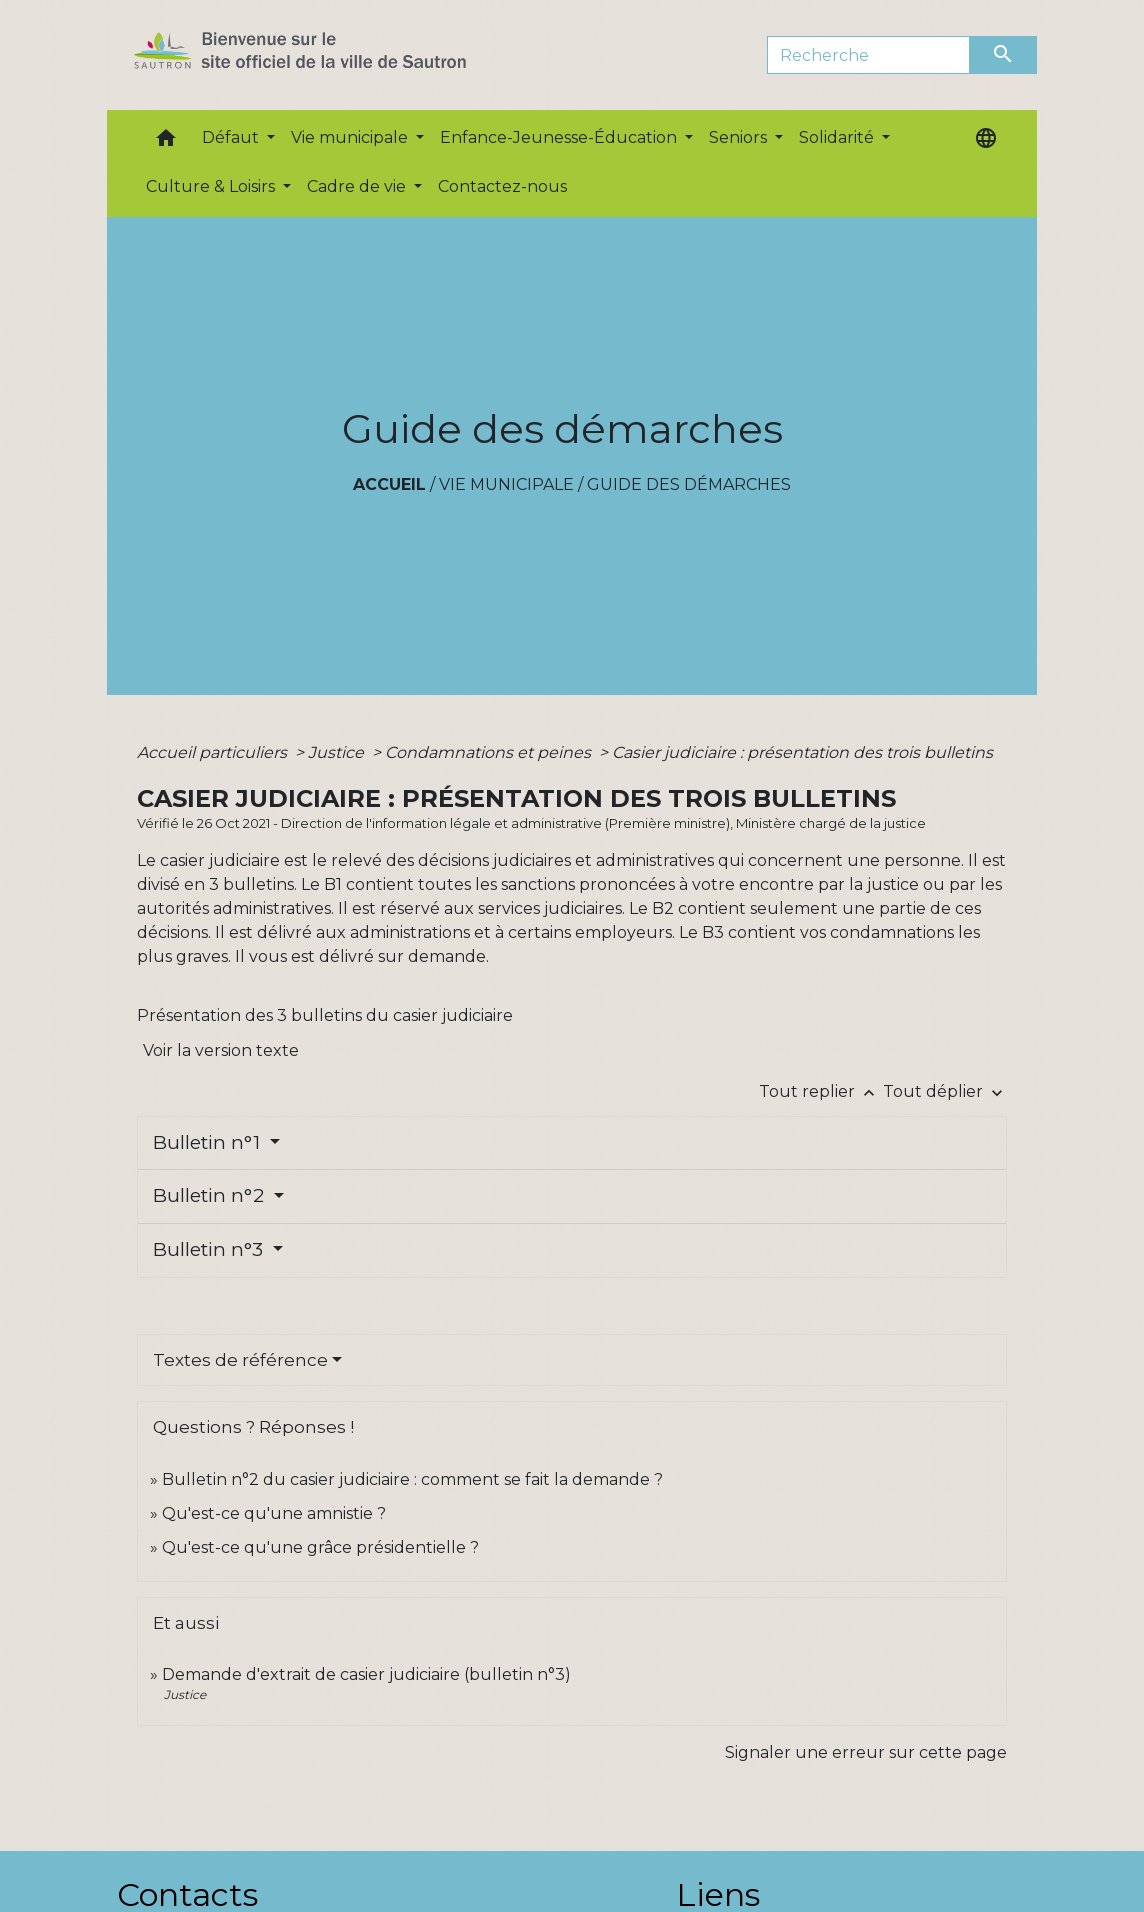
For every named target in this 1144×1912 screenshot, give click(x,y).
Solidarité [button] (838, 137)
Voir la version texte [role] (221, 1050)
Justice (338, 752)
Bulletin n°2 (211, 1195)
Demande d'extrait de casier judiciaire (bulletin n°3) (366, 1674)
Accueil (389, 484)
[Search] (868, 55)
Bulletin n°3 (210, 1249)
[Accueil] (335, 55)
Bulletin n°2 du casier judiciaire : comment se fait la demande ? (412, 1479)
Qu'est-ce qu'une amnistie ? (274, 1513)
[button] (166, 142)
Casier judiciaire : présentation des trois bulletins (802, 752)
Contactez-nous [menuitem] (502, 186)
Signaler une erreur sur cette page (866, 1752)
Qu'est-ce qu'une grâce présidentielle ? (320, 1547)
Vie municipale (506, 484)
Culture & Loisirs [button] (212, 186)
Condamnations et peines (490, 752)
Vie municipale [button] (351, 137)
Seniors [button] (740, 137)
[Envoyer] (1004, 55)
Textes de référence (240, 1360)
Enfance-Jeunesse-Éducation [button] (560, 137)
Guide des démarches (689, 484)
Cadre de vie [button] (358, 186)
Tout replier (821, 1091)
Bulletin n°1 (209, 1142)
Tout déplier (945, 1091)
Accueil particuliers (214, 752)
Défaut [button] (232, 137)
